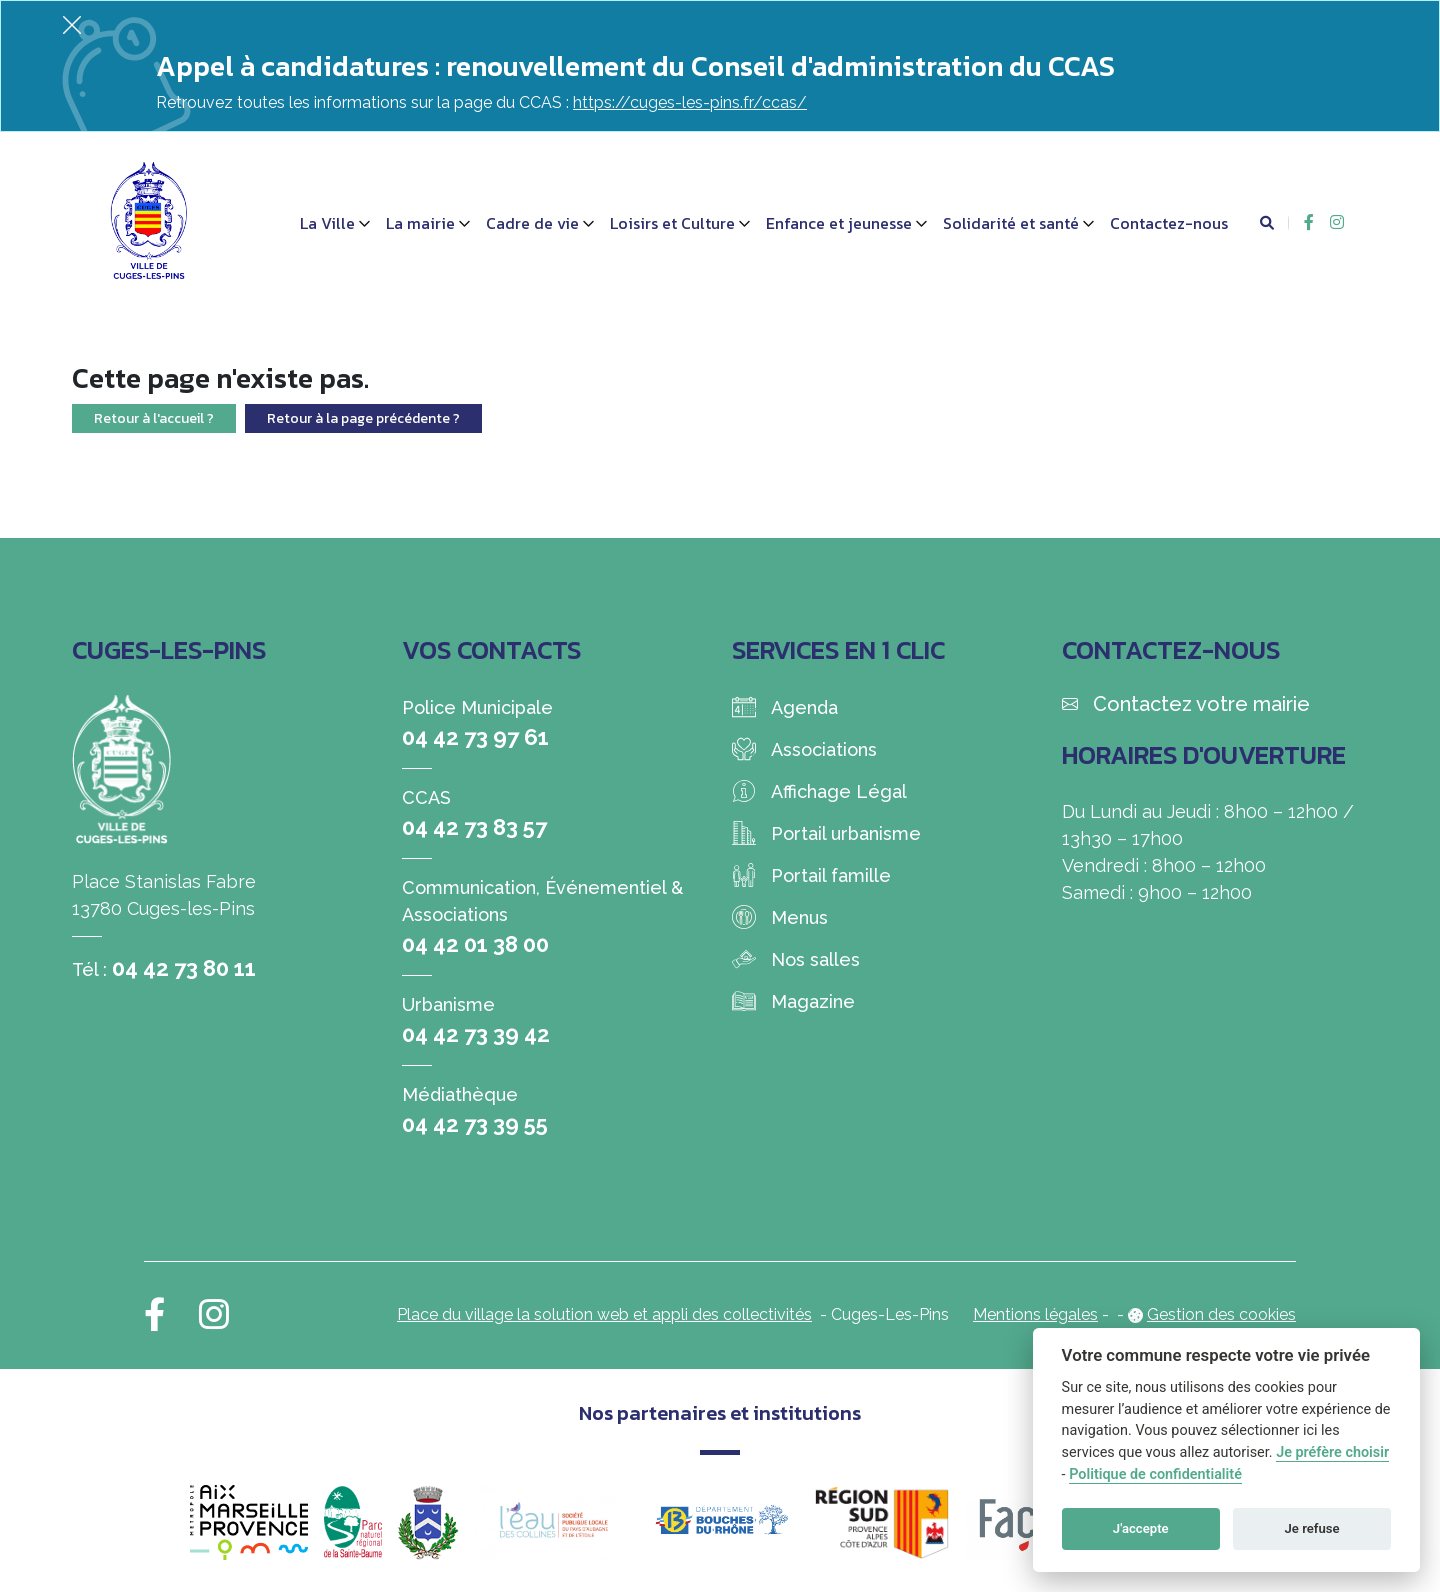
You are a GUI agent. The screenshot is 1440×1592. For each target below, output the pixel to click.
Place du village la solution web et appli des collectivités (604, 1314)
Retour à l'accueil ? (154, 418)
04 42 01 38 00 (475, 944)
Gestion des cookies (1221, 1314)
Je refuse (1312, 1528)
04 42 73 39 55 (475, 1124)
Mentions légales (1035, 1314)
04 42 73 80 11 (184, 968)
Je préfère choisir (1332, 1452)
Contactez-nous (1169, 223)
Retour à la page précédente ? (363, 418)
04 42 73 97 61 (475, 737)
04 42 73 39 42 (476, 1034)
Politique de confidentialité (1155, 1474)
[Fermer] (72, 24)
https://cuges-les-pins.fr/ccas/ (690, 102)
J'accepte (1141, 1528)
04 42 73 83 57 (474, 827)
